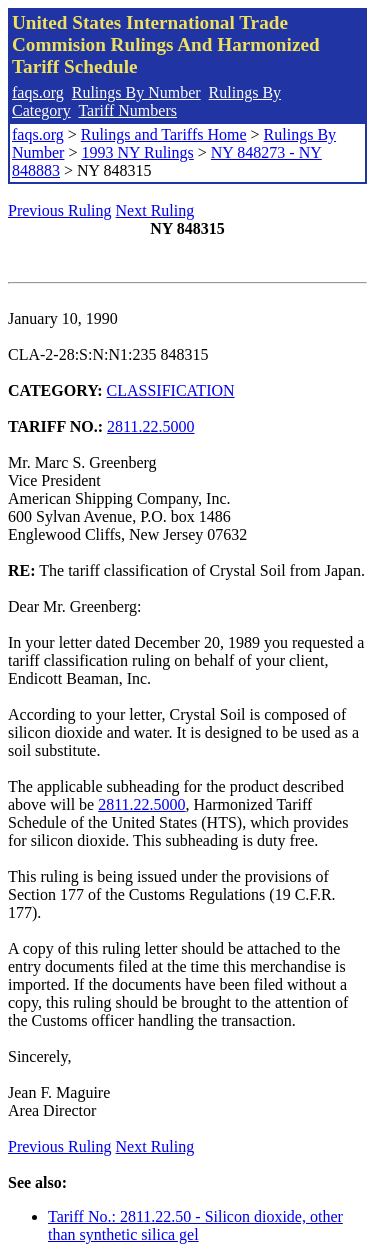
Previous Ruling (60, 210)
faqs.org (38, 92)
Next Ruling (155, 210)
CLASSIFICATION (171, 390)
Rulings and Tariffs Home (164, 134)
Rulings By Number (136, 92)
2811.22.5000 (150, 426)
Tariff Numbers (127, 110)
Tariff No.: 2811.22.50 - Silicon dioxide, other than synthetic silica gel (195, 1225)
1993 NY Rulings (137, 152)
